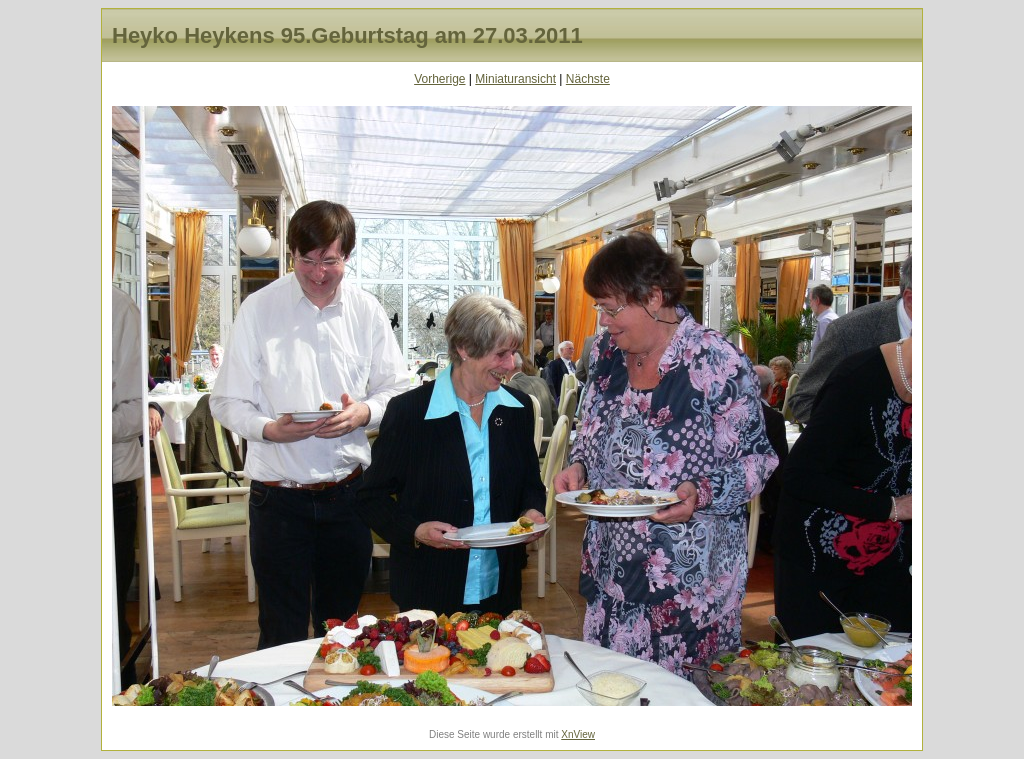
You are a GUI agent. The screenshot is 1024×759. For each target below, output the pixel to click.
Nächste (588, 79)
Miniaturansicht (515, 79)
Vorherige (439, 79)
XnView (578, 734)
